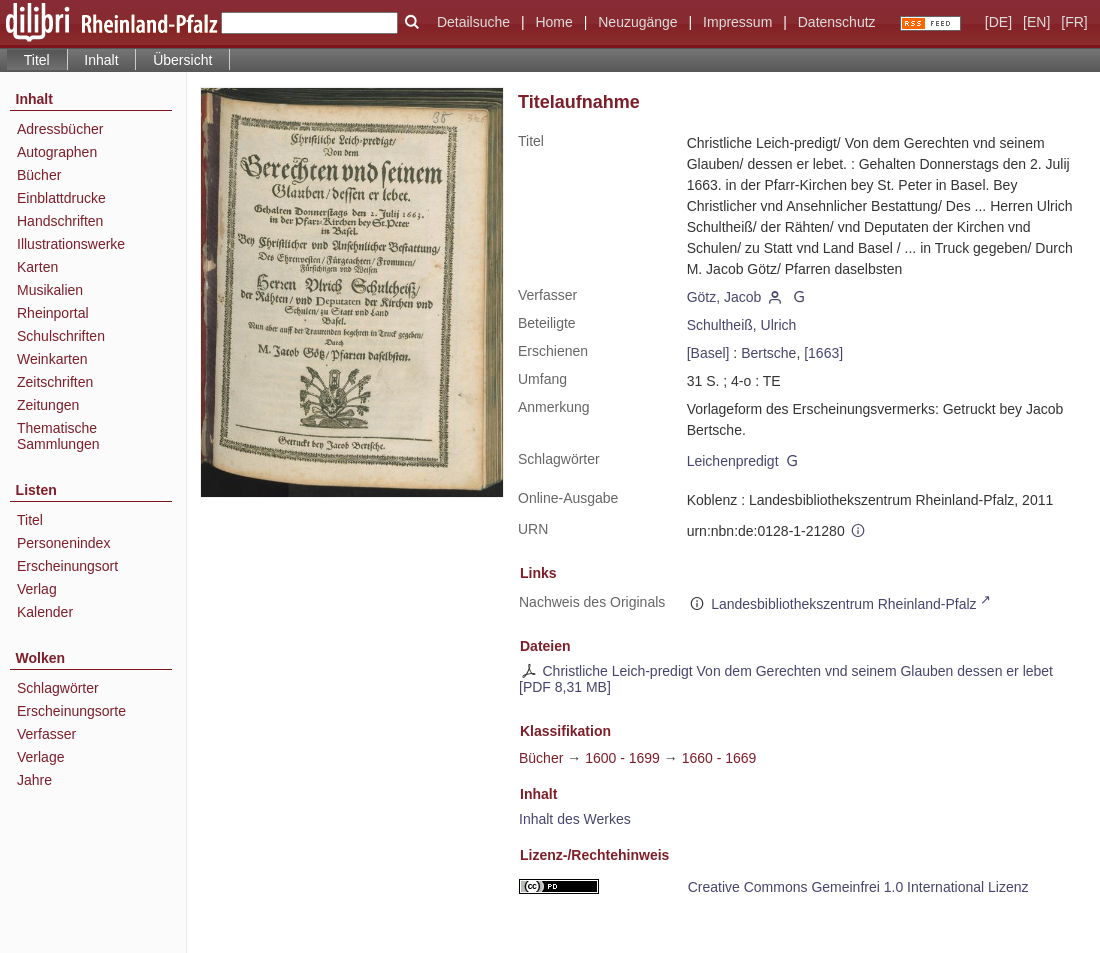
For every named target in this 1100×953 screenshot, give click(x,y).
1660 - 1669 (719, 758)
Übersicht (182, 60)
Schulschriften (61, 336)
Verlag (37, 589)
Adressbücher (60, 129)
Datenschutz (837, 22)
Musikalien (50, 290)
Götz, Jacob (724, 297)
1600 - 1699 (622, 758)
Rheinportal (53, 313)
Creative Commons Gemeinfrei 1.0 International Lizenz (858, 887)
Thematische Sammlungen (58, 436)
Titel (30, 520)
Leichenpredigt (733, 461)
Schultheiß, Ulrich (742, 325)
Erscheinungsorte (71, 711)
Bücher (39, 175)
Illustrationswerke (71, 244)
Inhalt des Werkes (575, 819)
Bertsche (768, 353)
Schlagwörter (58, 688)
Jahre (34, 780)
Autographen (57, 152)
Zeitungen (48, 405)
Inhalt (101, 60)
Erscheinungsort (67, 566)
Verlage (40, 757)
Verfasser (46, 734)
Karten (37, 267)
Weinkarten (52, 359)
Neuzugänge (637, 22)
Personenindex (63, 543)
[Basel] (708, 353)
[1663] (823, 353)
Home (553, 22)
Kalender (45, 612)
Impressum (737, 22)
